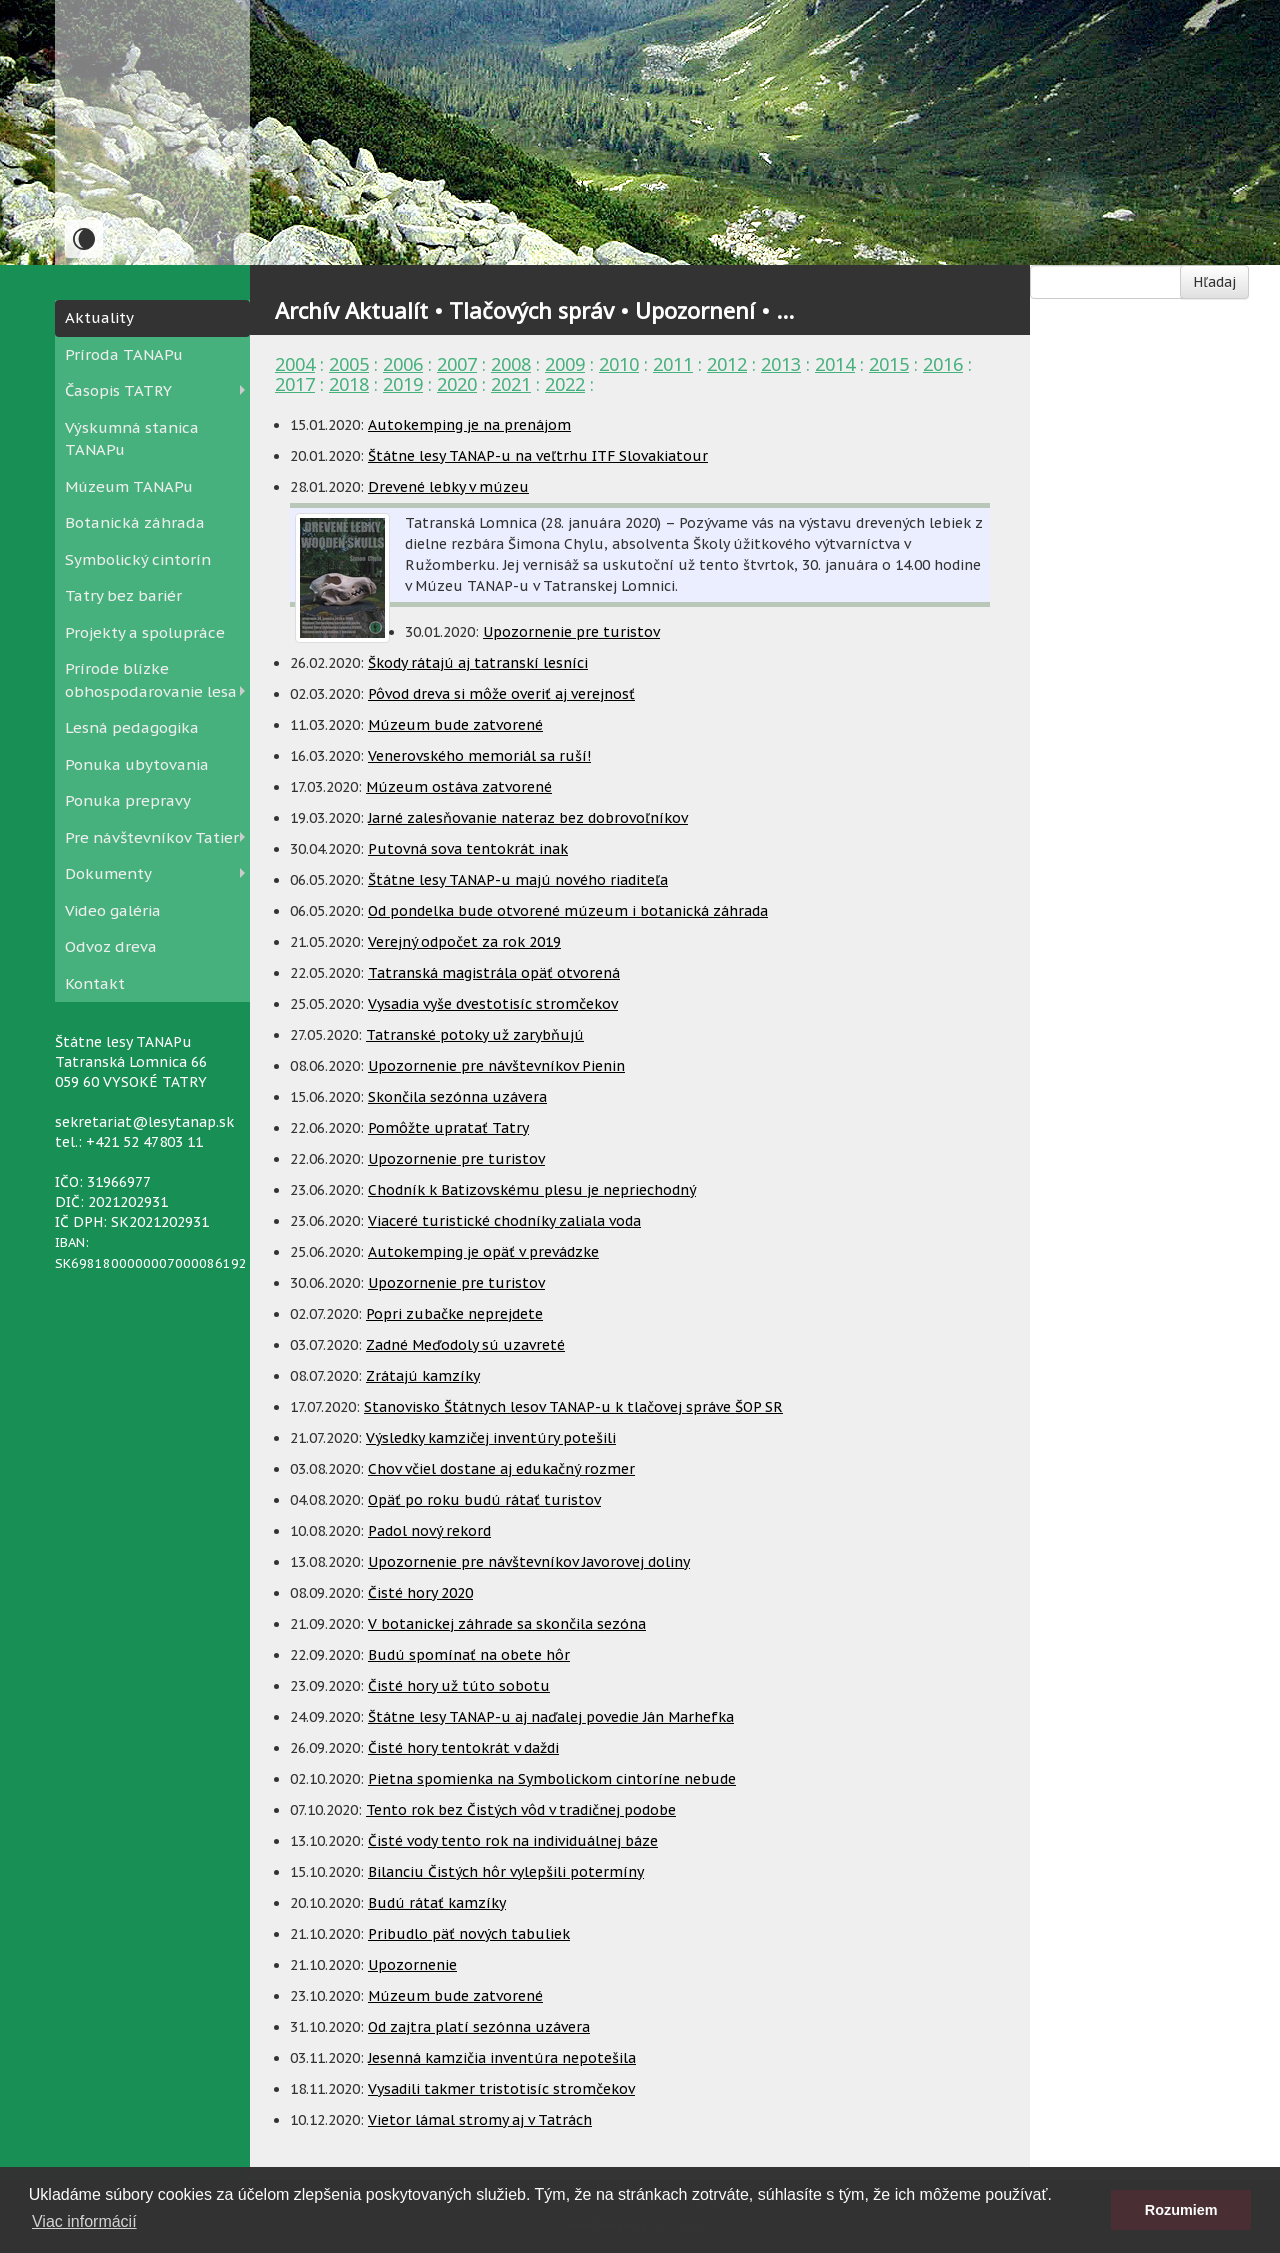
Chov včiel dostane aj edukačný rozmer (501, 1469)
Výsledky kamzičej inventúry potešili (491, 1438)
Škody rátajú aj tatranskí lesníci (478, 663)
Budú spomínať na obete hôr (469, 1655)
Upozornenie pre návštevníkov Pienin (496, 1066)
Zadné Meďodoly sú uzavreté (465, 1345)
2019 (403, 384)
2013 (781, 364)
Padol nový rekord (429, 1531)
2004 (295, 364)
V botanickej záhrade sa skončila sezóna (507, 1624)
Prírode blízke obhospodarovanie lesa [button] (151, 680)
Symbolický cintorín (138, 559)
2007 (457, 364)
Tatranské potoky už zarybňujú (475, 1035)
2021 (511, 384)
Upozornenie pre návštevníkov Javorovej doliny (529, 1562)
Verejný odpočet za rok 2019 (464, 942)
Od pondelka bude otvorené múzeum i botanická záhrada (568, 911)
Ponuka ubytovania (137, 764)
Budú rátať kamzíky (437, 1903)
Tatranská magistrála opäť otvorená (494, 973)
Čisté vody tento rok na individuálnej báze (513, 1841)
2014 (835, 364)
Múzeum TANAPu (129, 486)
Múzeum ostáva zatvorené (459, 787)
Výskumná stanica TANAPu (132, 439)
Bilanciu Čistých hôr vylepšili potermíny (506, 1872)
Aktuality (99, 317)
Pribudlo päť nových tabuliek (469, 1934)
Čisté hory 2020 (420, 1593)
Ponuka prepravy (128, 800)
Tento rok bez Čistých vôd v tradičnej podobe (521, 1810)
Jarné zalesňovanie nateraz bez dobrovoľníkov (528, 818)
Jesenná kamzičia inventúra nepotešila (502, 2058)
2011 (673, 364)
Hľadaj (1214, 282)
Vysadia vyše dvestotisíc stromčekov (493, 1004)
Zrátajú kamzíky (423, 1376)
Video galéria (113, 910)
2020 (457, 384)
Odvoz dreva (111, 946)
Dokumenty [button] (108, 873)
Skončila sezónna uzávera (457, 1097)
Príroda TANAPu (124, 354)
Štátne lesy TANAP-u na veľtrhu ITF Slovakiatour (538, 456)
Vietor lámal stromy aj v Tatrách (480, 2120)
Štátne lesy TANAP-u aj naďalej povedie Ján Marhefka (551, 1717)
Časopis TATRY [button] (118, 390)
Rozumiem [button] (1181, 2210)
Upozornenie (412, 1965)
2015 (889, 364)
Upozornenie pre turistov (571, 632)
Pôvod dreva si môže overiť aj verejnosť (501, 694)
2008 (511, 364)
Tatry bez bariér (123, 595)
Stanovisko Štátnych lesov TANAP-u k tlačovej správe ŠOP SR (573, 1407)
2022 (565, 384)
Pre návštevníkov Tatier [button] (152, 837)
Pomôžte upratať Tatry (448, 1128)
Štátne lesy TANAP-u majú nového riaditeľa (518, 880)
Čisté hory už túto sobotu (459, 1686)
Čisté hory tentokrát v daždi (463, 1748)
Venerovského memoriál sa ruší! (479, 756)
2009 (565, 364)
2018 (349, 384)
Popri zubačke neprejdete (454, 1314)
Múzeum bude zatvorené (455, 725)
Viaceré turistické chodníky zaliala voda (504, 1221)
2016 (943, 364)
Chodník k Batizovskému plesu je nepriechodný (532, 1190)
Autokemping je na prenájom (469, 425)
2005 (349, 364)
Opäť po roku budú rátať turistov (484, 1500)
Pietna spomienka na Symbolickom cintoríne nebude (552, 1779)
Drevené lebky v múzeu (448, 487)
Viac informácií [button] (84, 2221)
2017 (295, 384)
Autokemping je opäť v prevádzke (483, 1252)
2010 (619, 364)
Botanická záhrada (135, 522)
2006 (403, 364)
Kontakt (95, 983)
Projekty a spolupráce (145, 632)
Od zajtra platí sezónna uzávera (479, 2027)
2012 (727, 364)
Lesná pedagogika (132, 727)
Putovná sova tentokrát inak (468, 849)
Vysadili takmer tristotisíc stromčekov (501, 2089)
